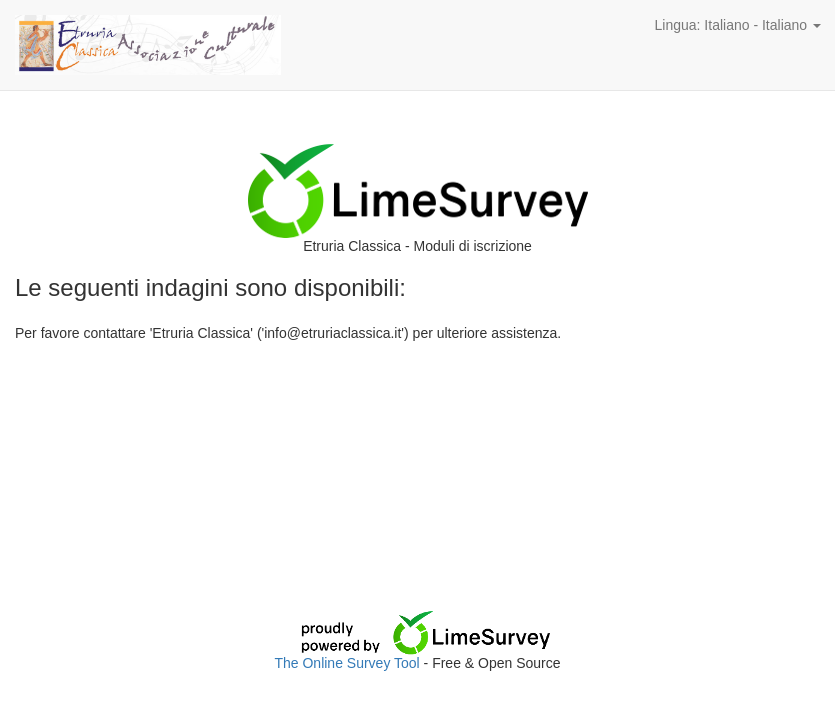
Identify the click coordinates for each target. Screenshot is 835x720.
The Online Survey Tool (348, 663)
